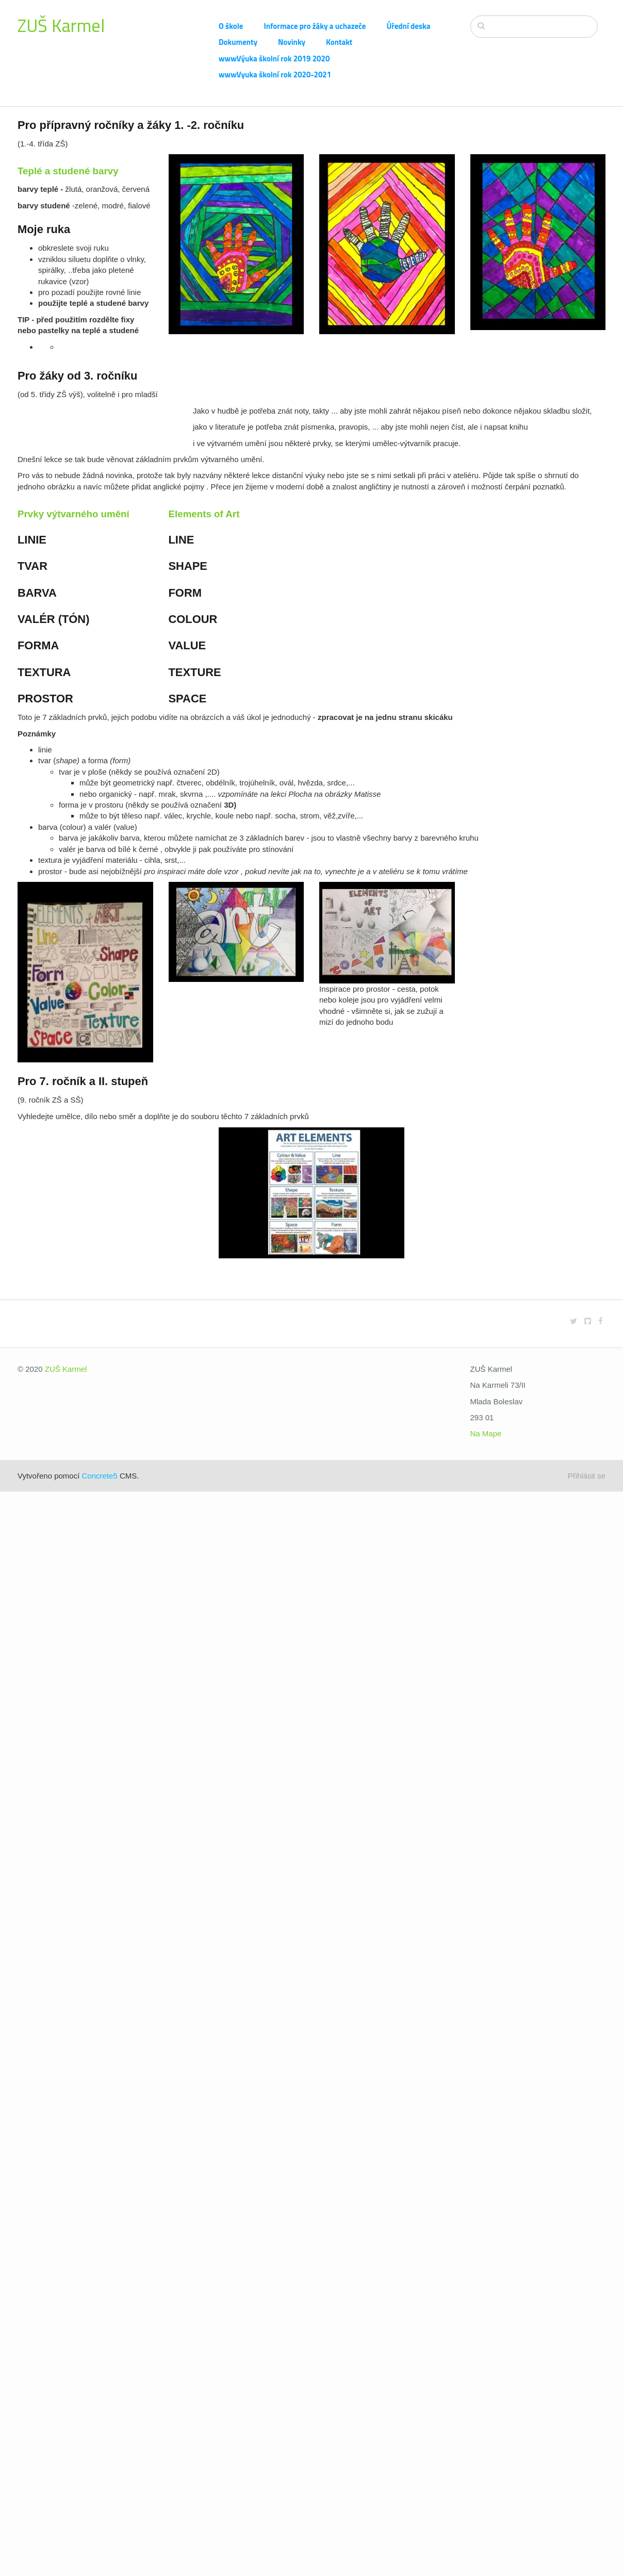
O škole (231, 26)
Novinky (291, 42)
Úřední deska (408, 26)
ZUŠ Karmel (61, 25)
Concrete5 (100, 1475)
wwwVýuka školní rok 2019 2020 (274, 58)
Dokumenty (238, 42)
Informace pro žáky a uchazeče (315, 26)
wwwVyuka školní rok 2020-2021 (275, 74)
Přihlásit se (586, 1475)
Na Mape (486, 1433)
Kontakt (339, 42)
